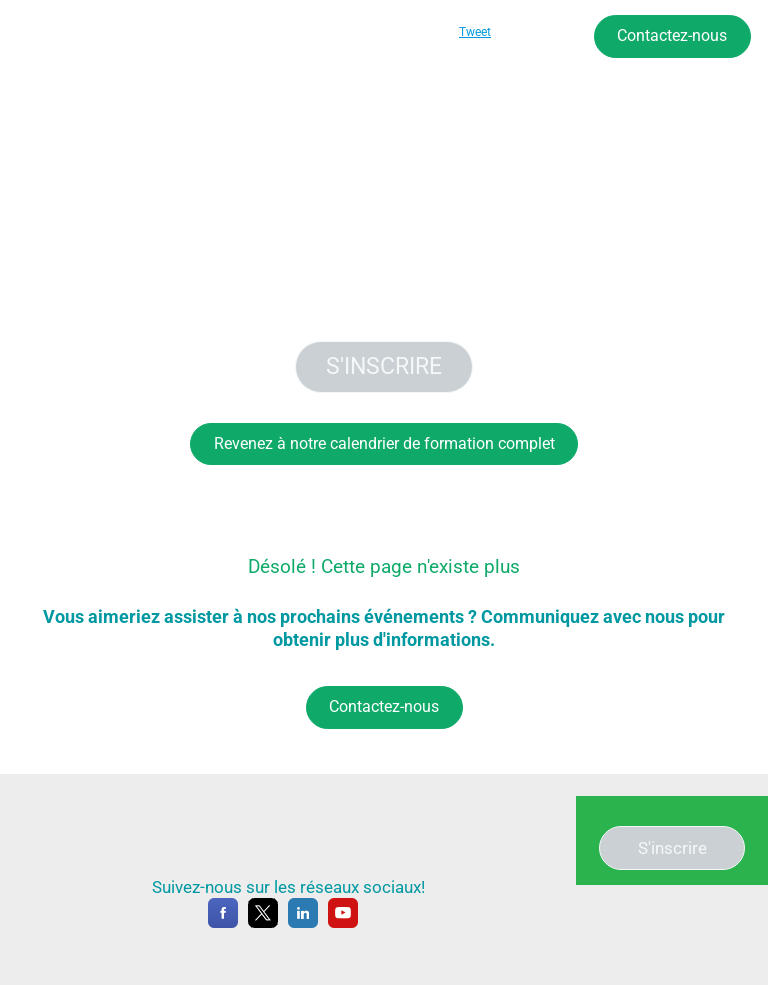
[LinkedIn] (303, 924)
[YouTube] (343, 924)
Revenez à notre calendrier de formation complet (384, 443)
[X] (263, 924)
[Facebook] (223, 924)
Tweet (475, 32)
